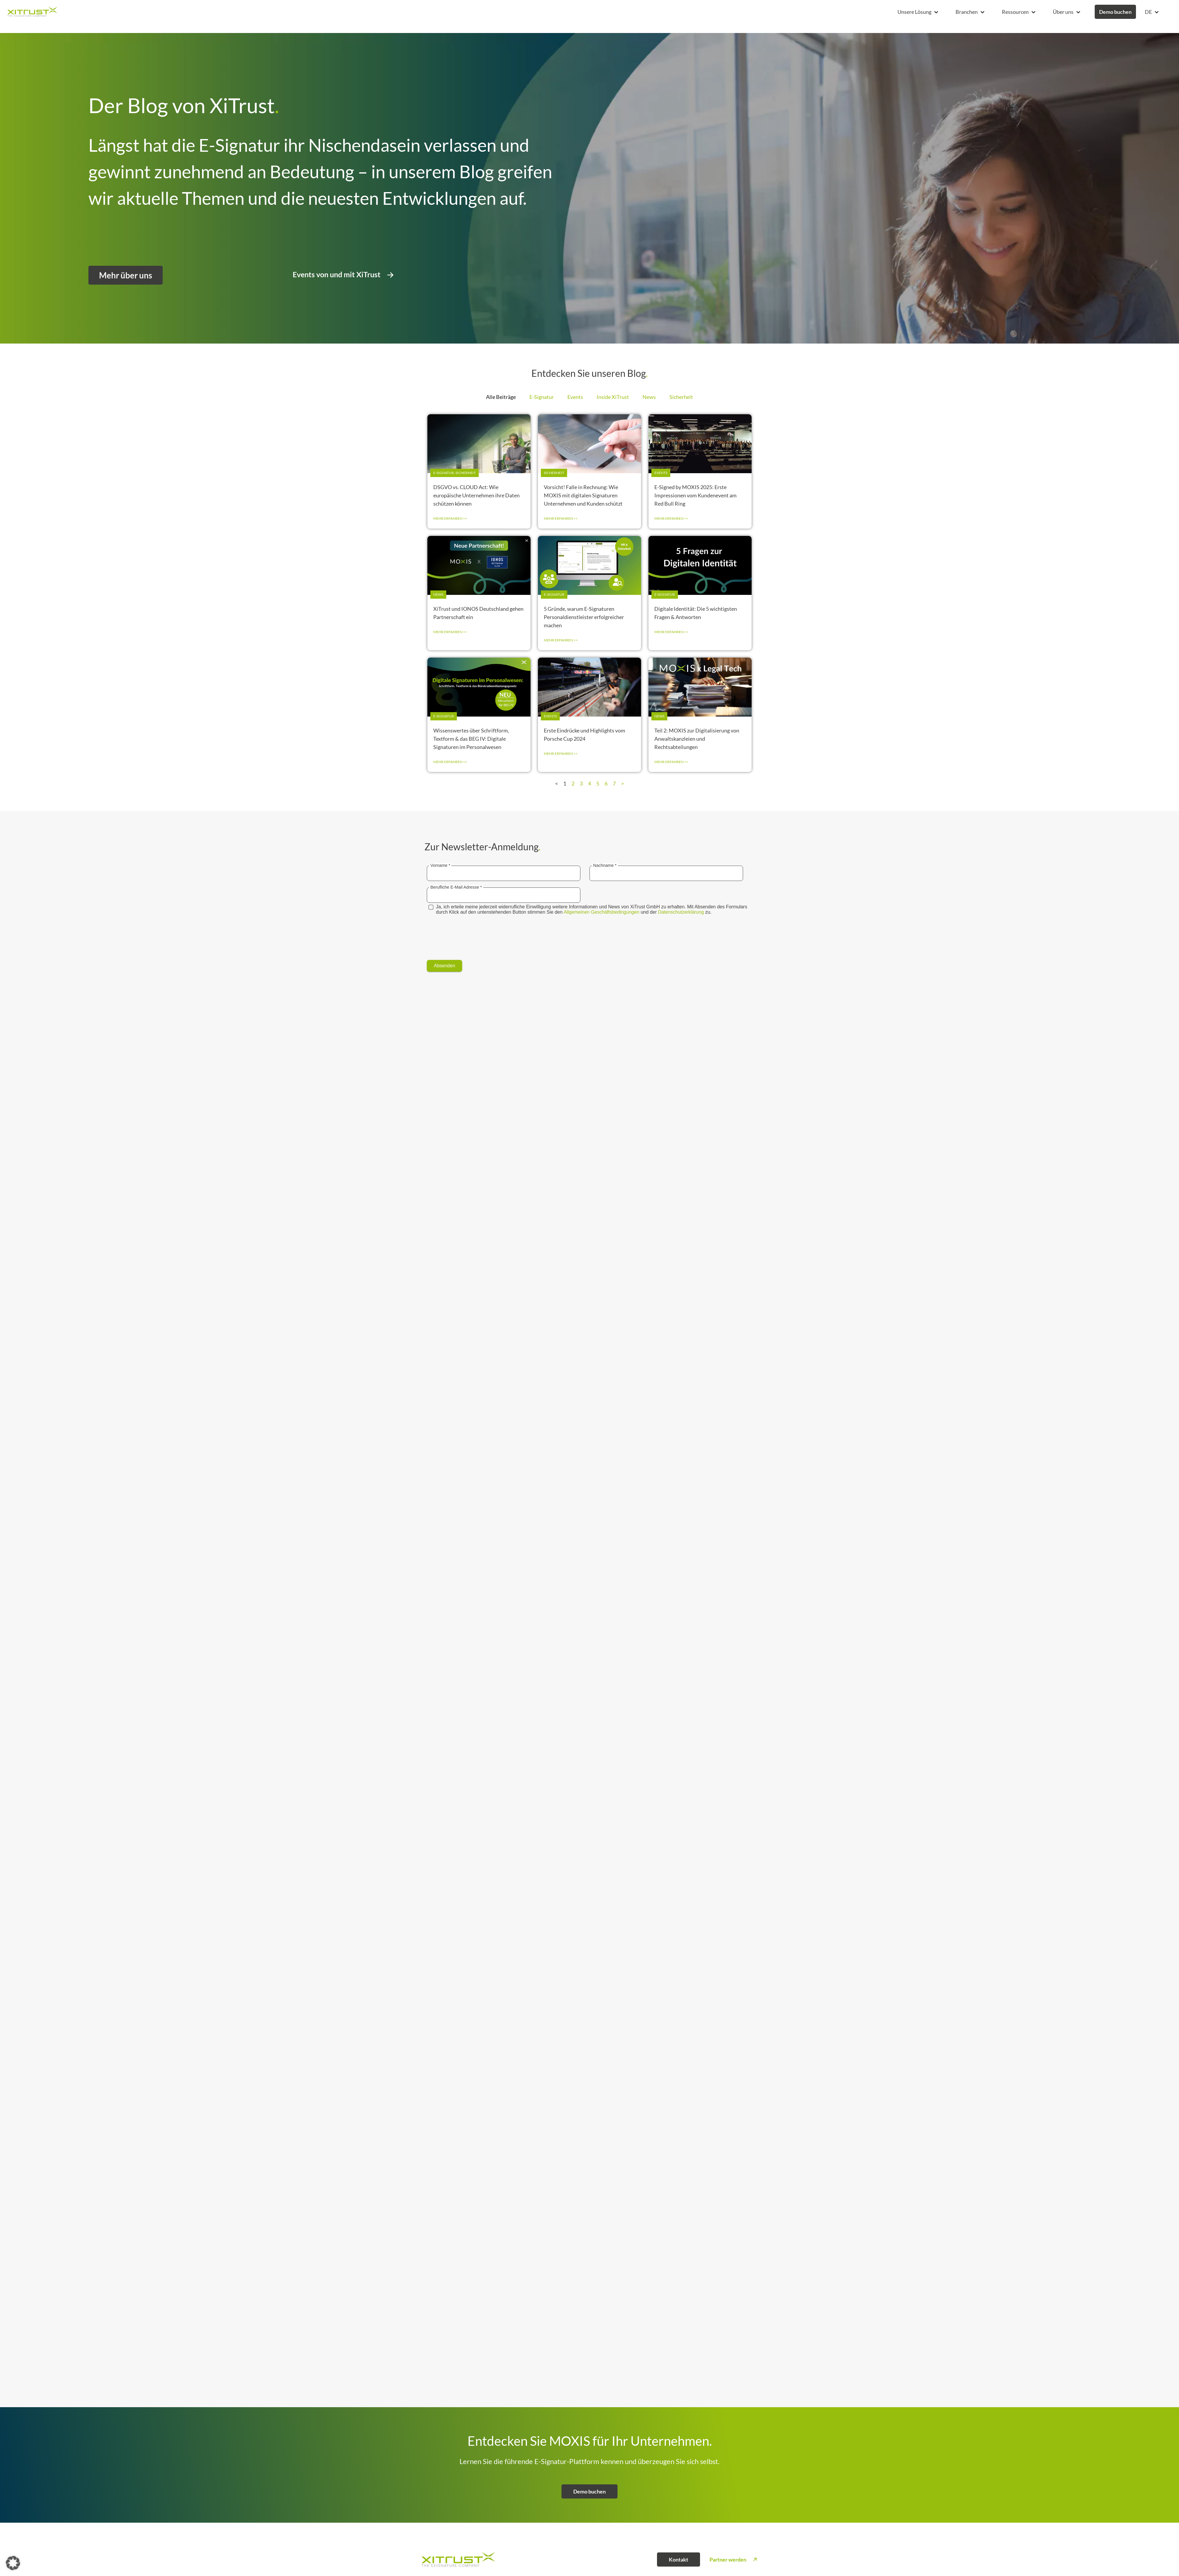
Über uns (1066, 12)
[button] (918, 11)
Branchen (970, 12)
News (649, 407)
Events (575, 407)
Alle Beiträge (501, 407)
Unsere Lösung (918, 12)
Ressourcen (1018, 12)
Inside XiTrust (613, 407)
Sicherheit (681, 407)
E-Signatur (541, 407)
